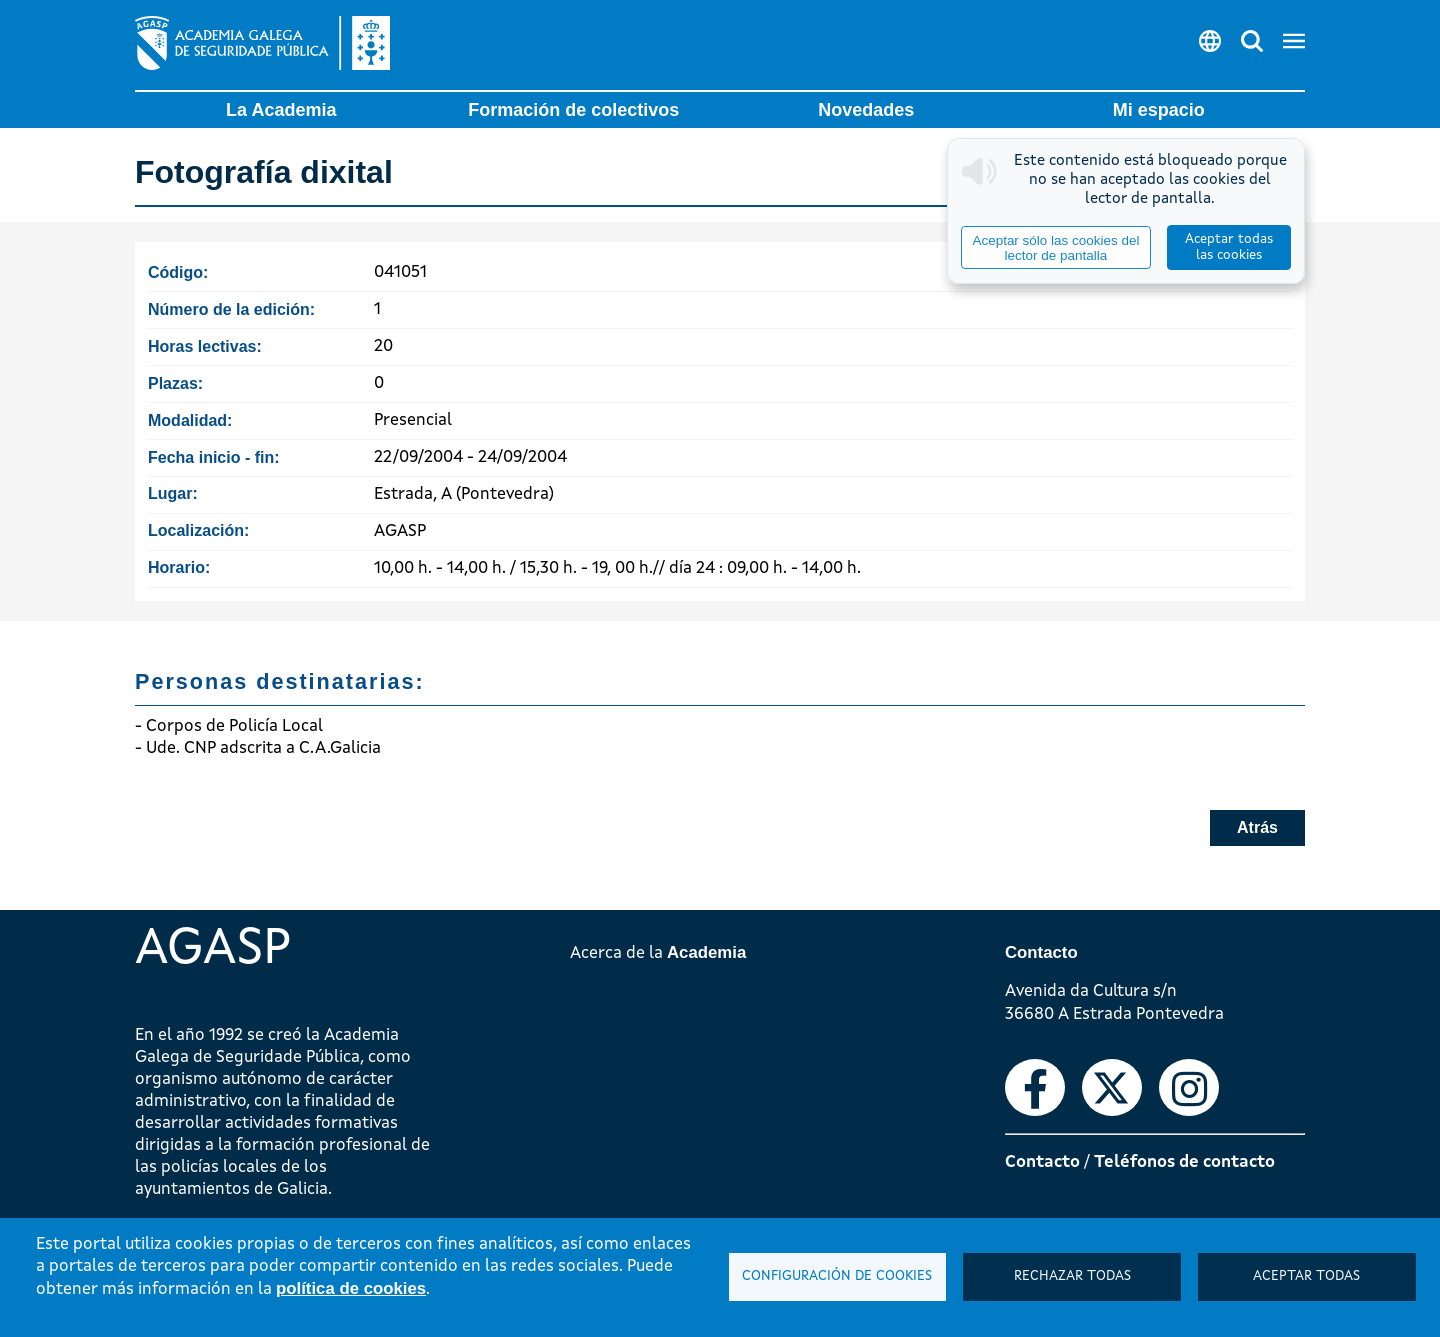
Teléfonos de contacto (1184, 1162)
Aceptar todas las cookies (1229, 247)
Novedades (866, 110)
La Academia (281, 110)
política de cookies (351, 1288)
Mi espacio (1159, 110)
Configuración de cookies (837, 1276)
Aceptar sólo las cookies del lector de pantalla (1055, 248)
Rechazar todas (1072, 1276)
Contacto (1042, 1162)
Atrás (1257, 827)
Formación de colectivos (573, 110)
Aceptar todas (1306, 1276)
